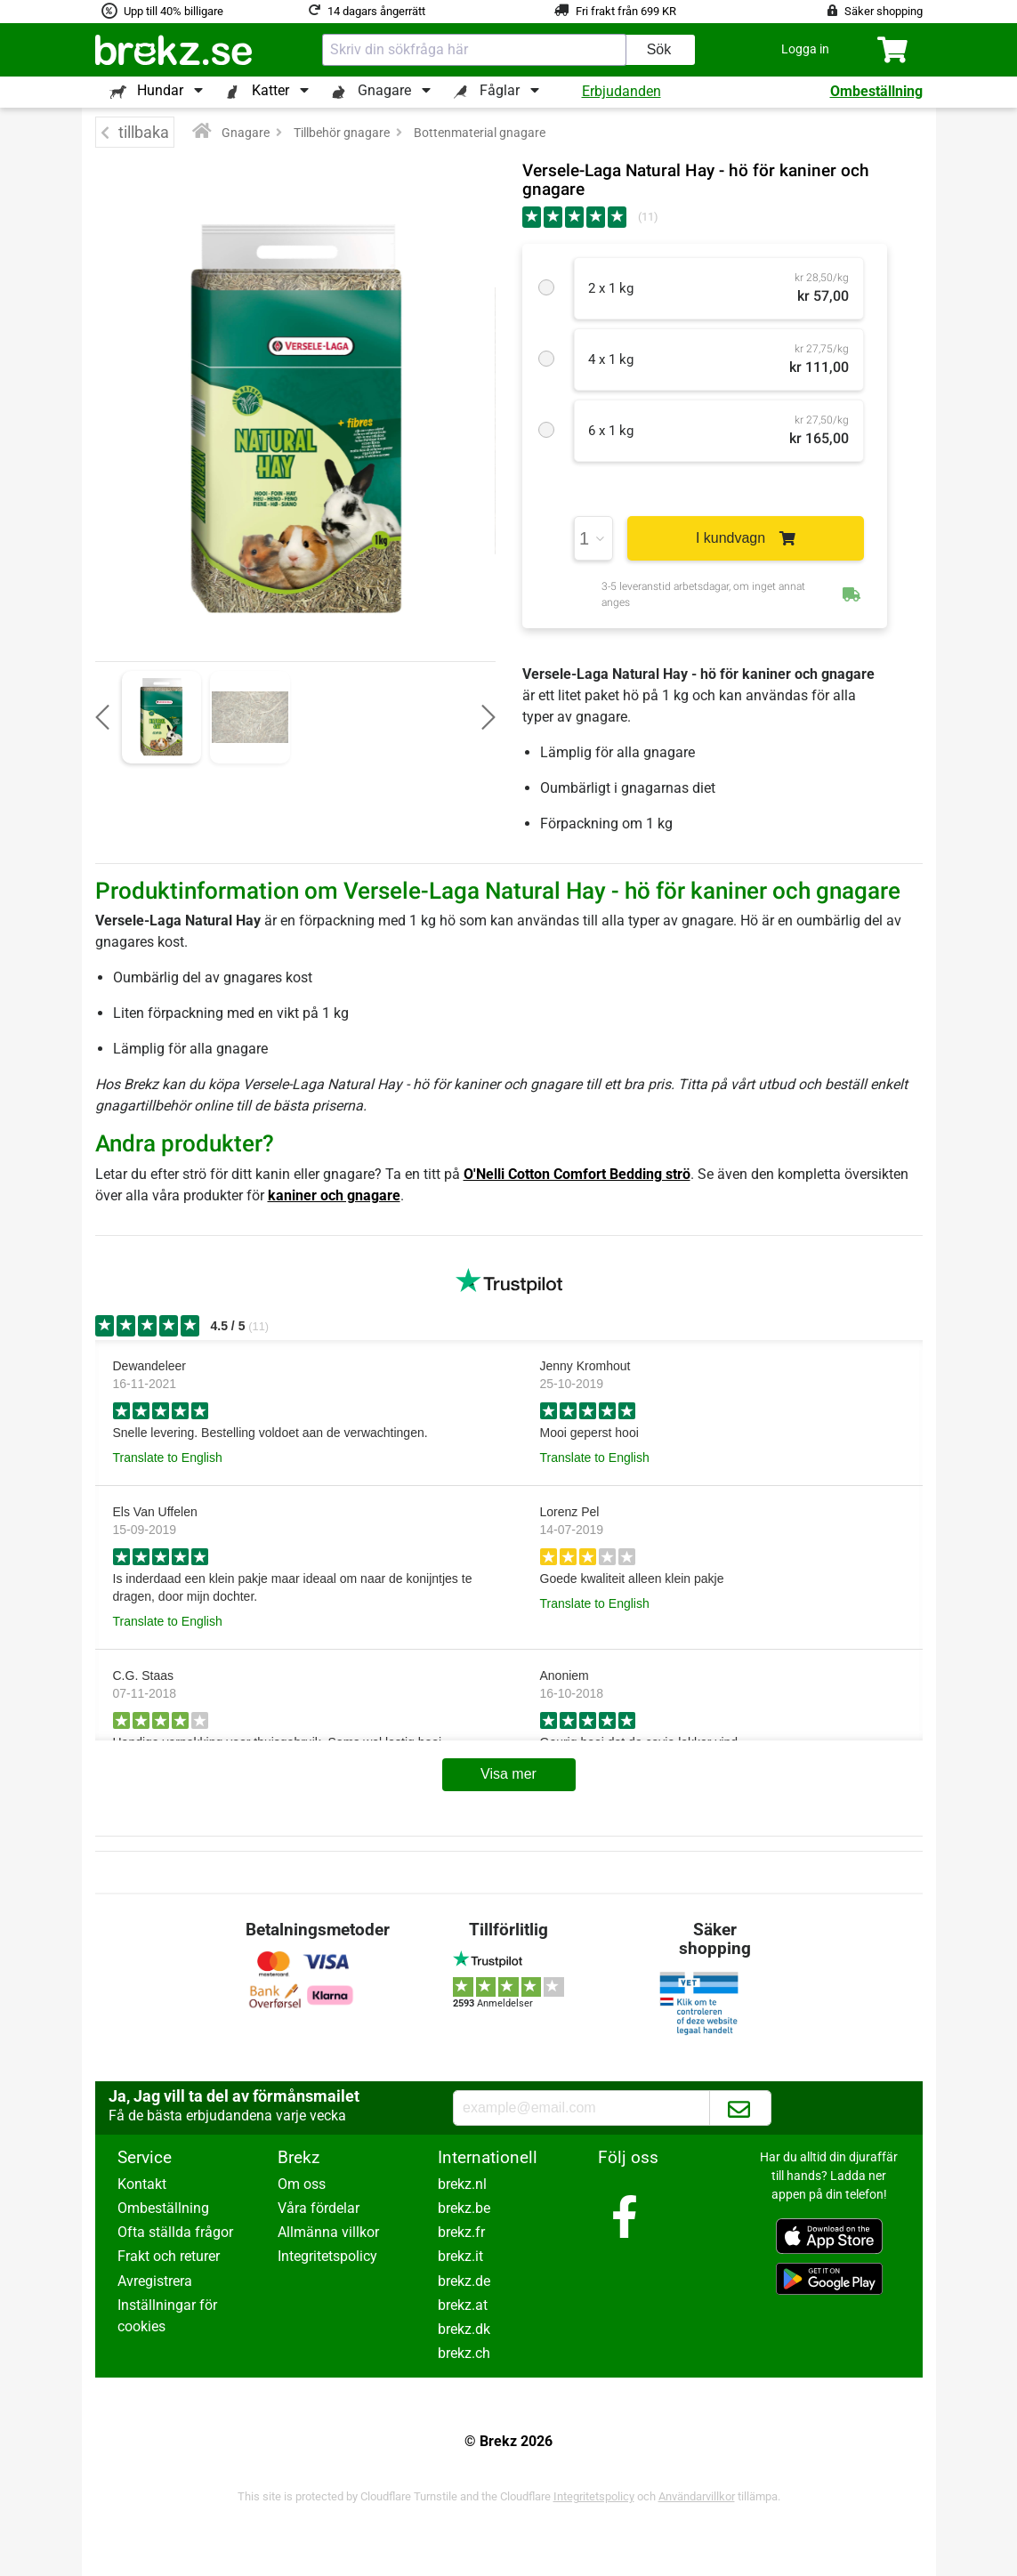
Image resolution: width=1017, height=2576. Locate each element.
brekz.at (463, 2305)
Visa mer (508, 1773)
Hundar (160, 90)
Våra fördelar (318, 2208)
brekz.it (460, 2256)
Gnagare (384, 90)
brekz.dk (464, 2329)
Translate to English (167, 1457)
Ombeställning (876, 91)
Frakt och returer (168, 2256)
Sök (659, 49)
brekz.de (464, 2281)
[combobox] (474, 50)
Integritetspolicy (327, 2256)
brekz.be (464, 2208)
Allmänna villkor (328, 2232)
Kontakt (141, 2184)
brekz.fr (461, 2232)
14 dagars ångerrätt (376, 11)
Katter (270, 90)
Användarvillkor (696, 2496)
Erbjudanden (621, 91)
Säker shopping (883, 11)
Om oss (302, 2184)
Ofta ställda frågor (175, 2232)
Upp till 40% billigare (173, 11)
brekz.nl (462, 2184)
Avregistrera (154, 2281)
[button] (805, 49)
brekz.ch (464, 2353)
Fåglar (500, 90)
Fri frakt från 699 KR (626, 11)
